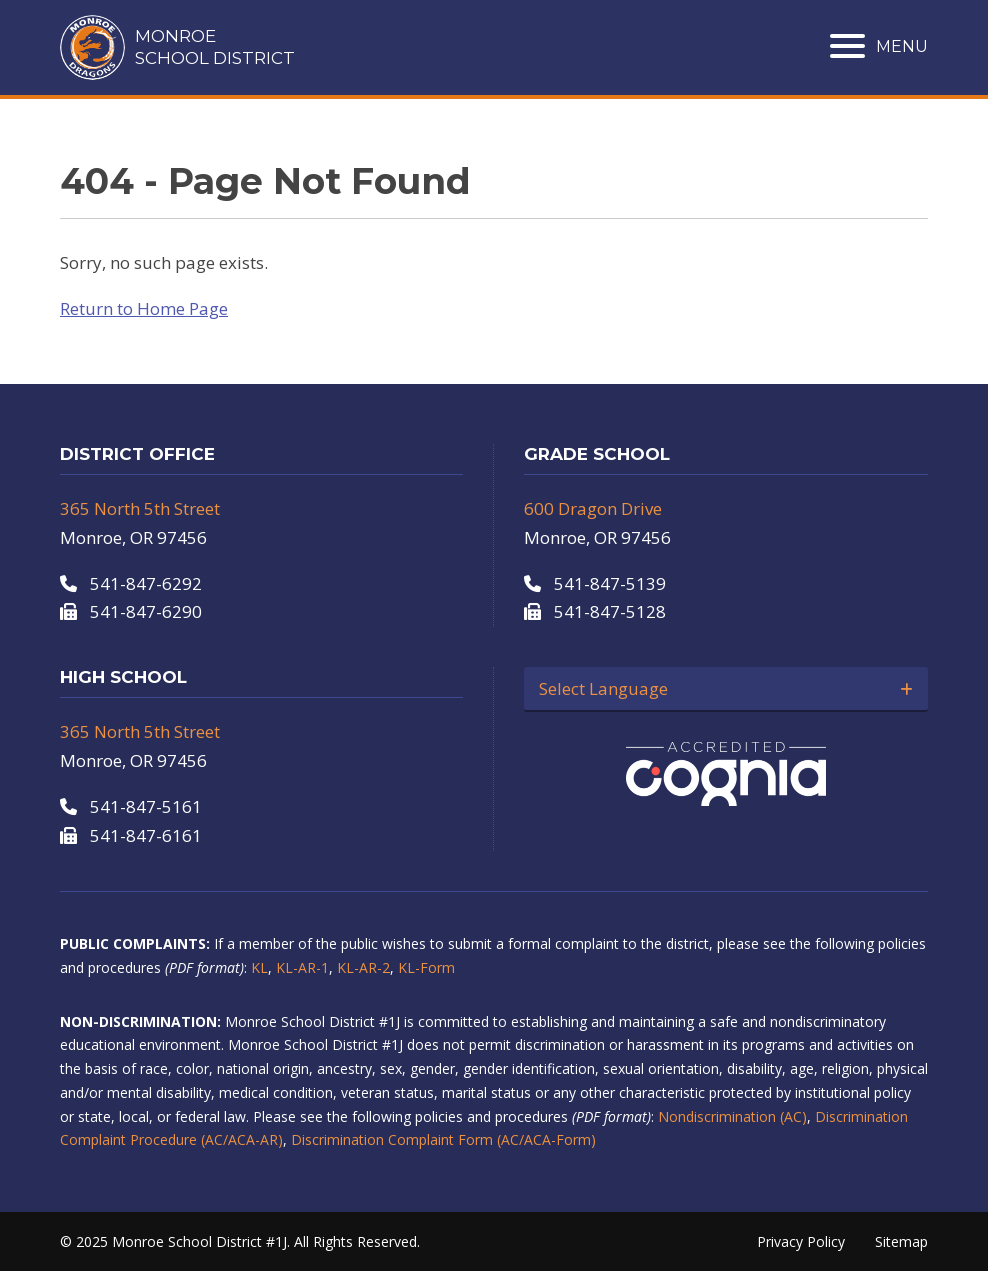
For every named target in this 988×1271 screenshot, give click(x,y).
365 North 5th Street (140, 508)
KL (259, 967)
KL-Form (426, 967)
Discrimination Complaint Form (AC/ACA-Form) (443, 1139)
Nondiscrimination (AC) (732, 1116)
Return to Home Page (144, 308)
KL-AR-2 (363, 967)
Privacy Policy (801, 1241)
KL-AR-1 (302, 967)
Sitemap (901, 1241)
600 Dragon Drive (593, 508)
